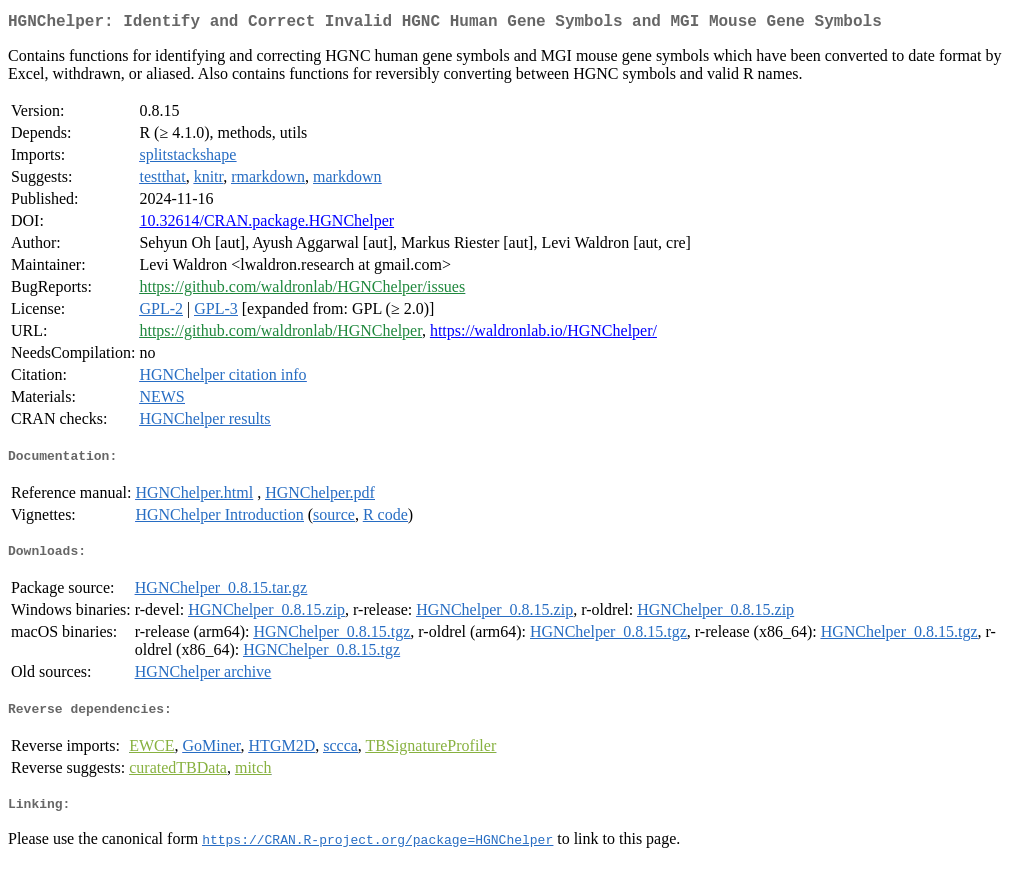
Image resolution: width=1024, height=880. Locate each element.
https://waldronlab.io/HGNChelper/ (543, 334)
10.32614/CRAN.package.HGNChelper (266, 224)
